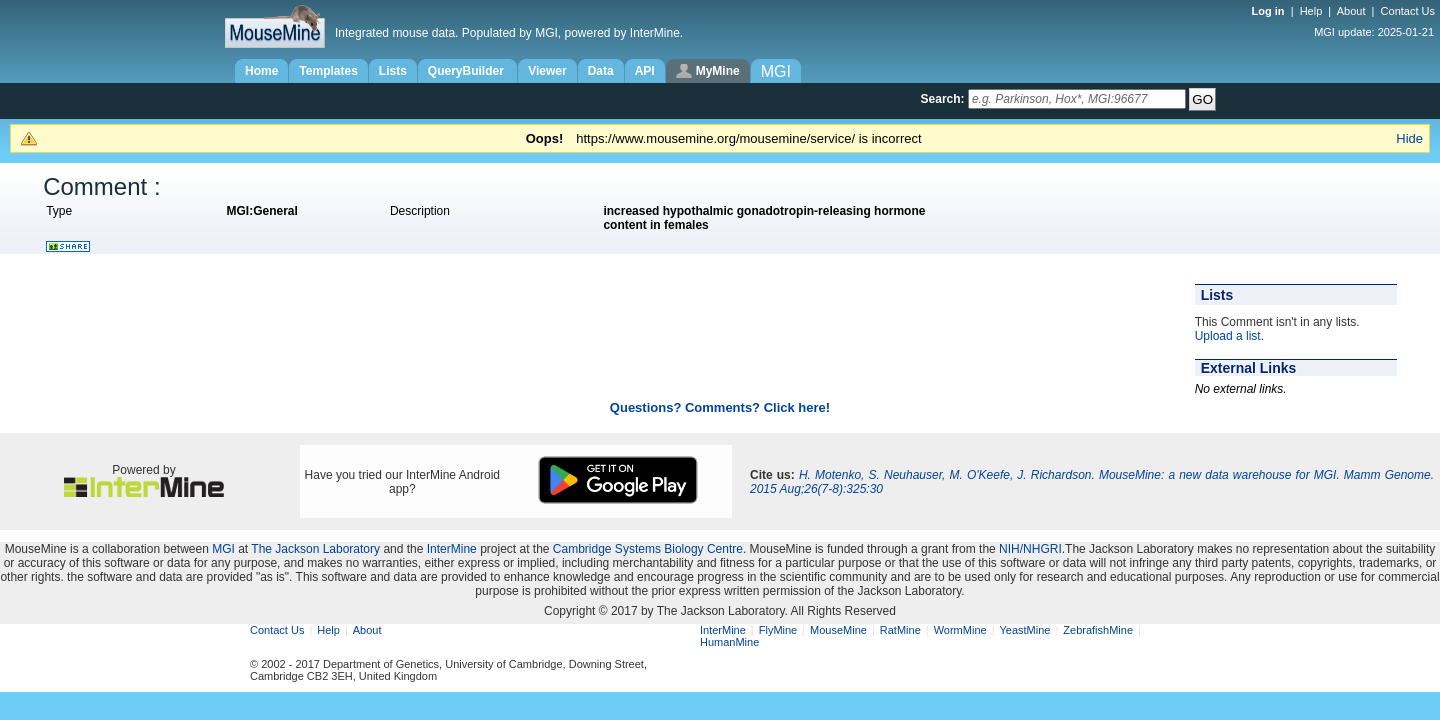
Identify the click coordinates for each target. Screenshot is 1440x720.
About (1351, 11)
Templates (328, 71)
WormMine (960, 630)
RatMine (900, 630)
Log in (1270, 11)
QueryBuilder (467, 71)
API (645, 71)
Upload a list (1228, 336)
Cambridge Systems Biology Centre (648, 549)
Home (261, 71)
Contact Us (1408, 11)
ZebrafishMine (1098, 630)
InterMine (452, 549)
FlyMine (778, 630)
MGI (223, 549)
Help (1311, 11)
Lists (393, 71)
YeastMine (1024, 630)
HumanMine (729, 642)
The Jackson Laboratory (315, 549)
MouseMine (838, 630)
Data (601, 71)
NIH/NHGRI (1030, 549)
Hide (1409, 138)
